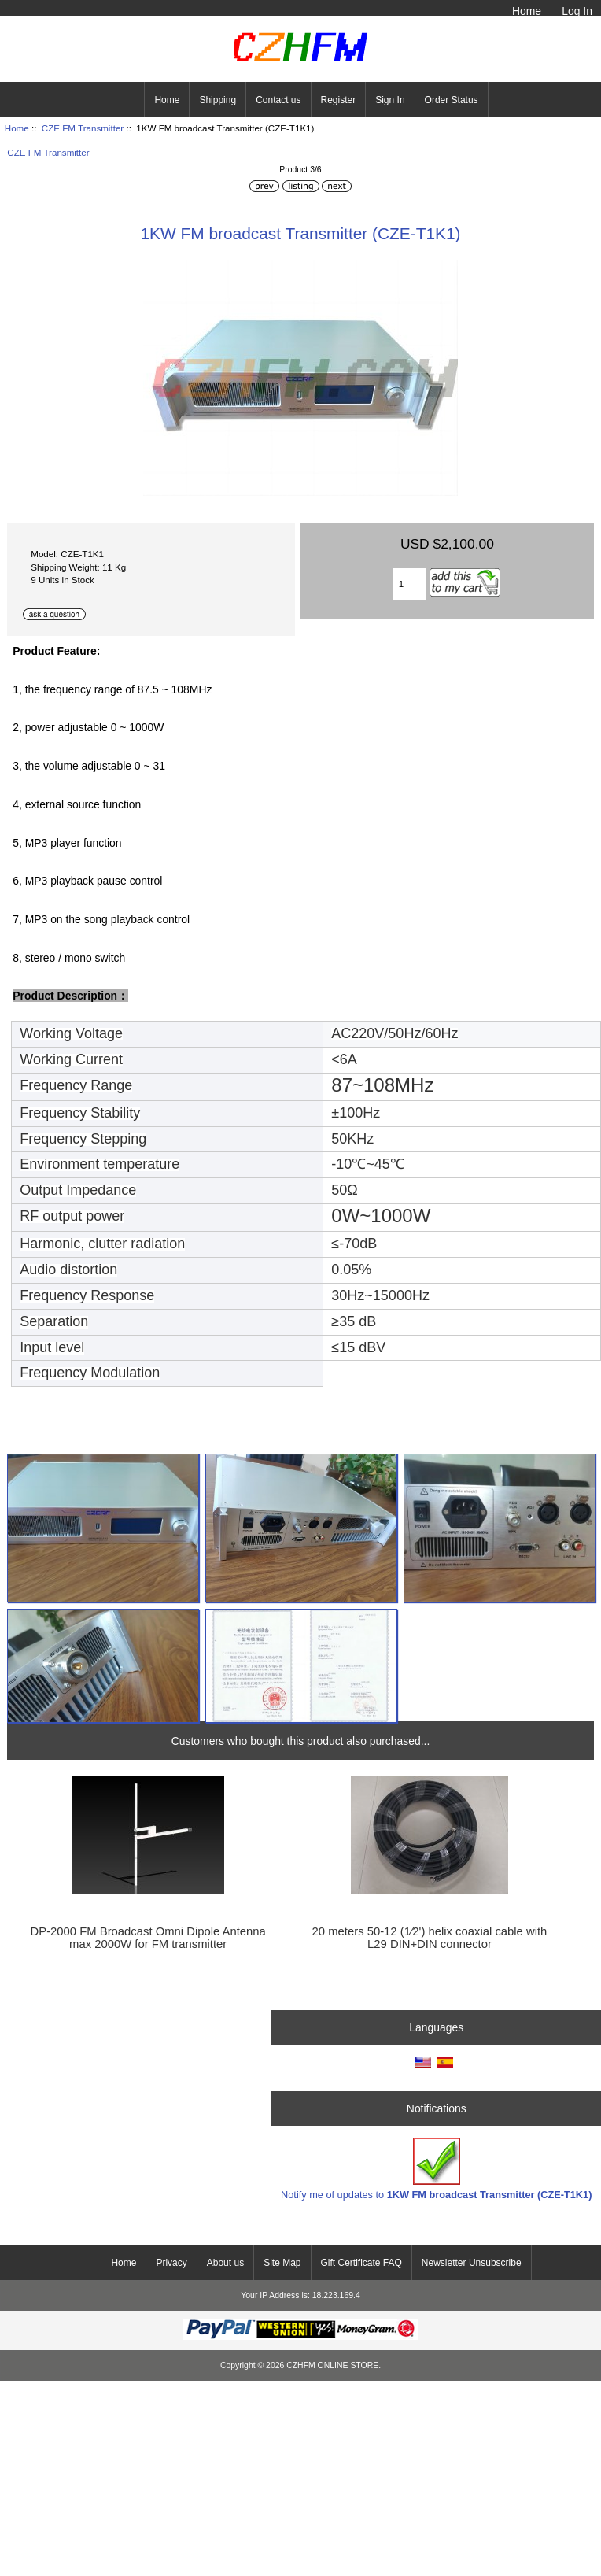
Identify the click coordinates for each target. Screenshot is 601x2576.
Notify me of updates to (436, 2169)
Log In (577, 11)
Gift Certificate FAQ (361, 2262)
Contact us (278, 99)
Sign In (389, 99)
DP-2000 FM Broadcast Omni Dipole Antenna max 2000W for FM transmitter (148, 1937)
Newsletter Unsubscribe (472, 2262)
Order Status (451, 99)
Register (338, 99)
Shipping (217, 99)
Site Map (282, 2262)
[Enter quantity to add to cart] (409, 584)
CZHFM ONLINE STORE (332, 2365)
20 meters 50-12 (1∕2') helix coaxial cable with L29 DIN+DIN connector (430, 1937)
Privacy (171, 2262)
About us (225, 2262)
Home (526, 11)
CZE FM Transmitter (83, 128)
